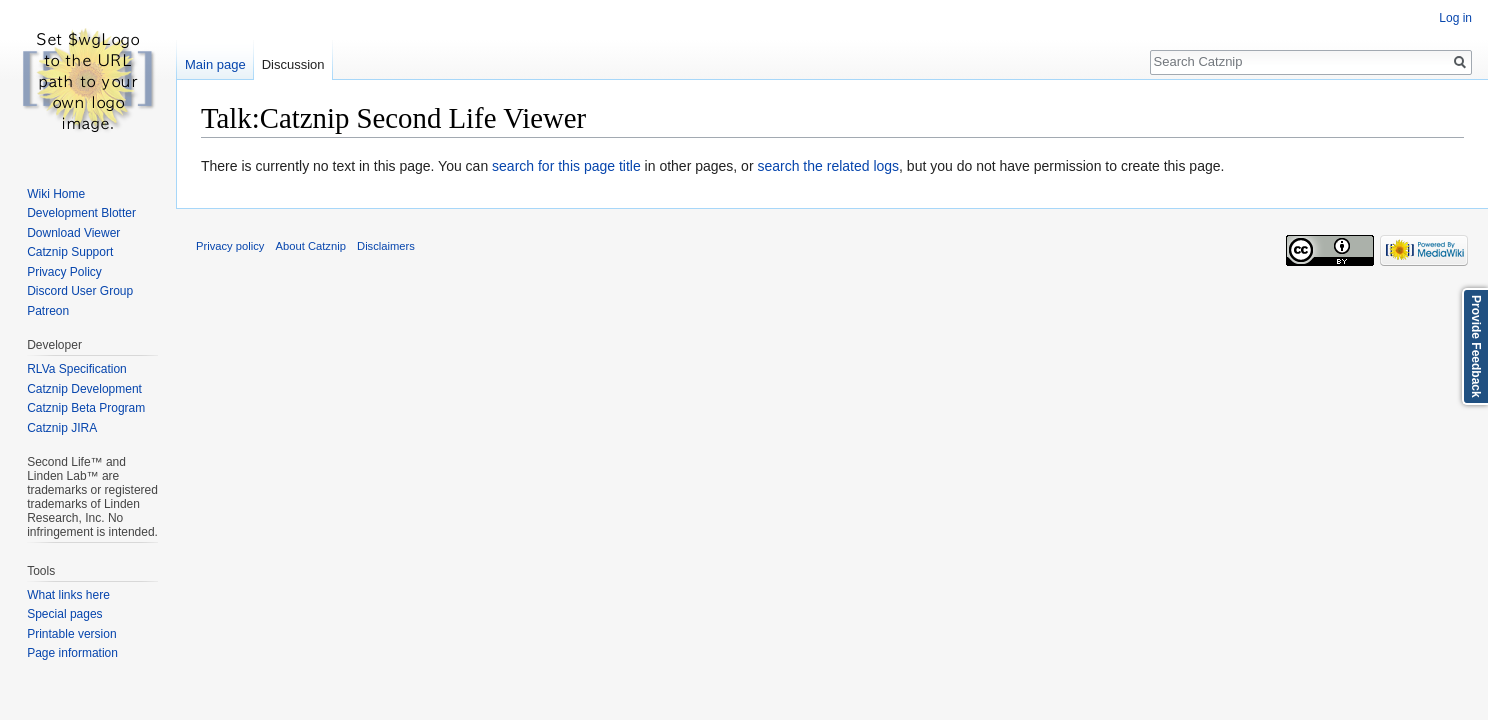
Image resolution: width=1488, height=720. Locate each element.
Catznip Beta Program (86, 408)
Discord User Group (80, 291)
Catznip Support (70, 252)
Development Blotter (81, 213)
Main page (215, 64)
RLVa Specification (77, 369)
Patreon (48, 311)
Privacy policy (230, 246)
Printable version (71, 634)
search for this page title (566, 166)
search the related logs (828, 166)
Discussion (293, 64)
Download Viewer (73, 233)
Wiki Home (56, 194)
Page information (72, 653)
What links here (68, 595)
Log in (1455, 18)
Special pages (64, 614)
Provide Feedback (1476, 346)
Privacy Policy (64, 272)
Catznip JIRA (62, 428)
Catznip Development (84, 389)
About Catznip (311, 246)
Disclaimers (386, 246)
